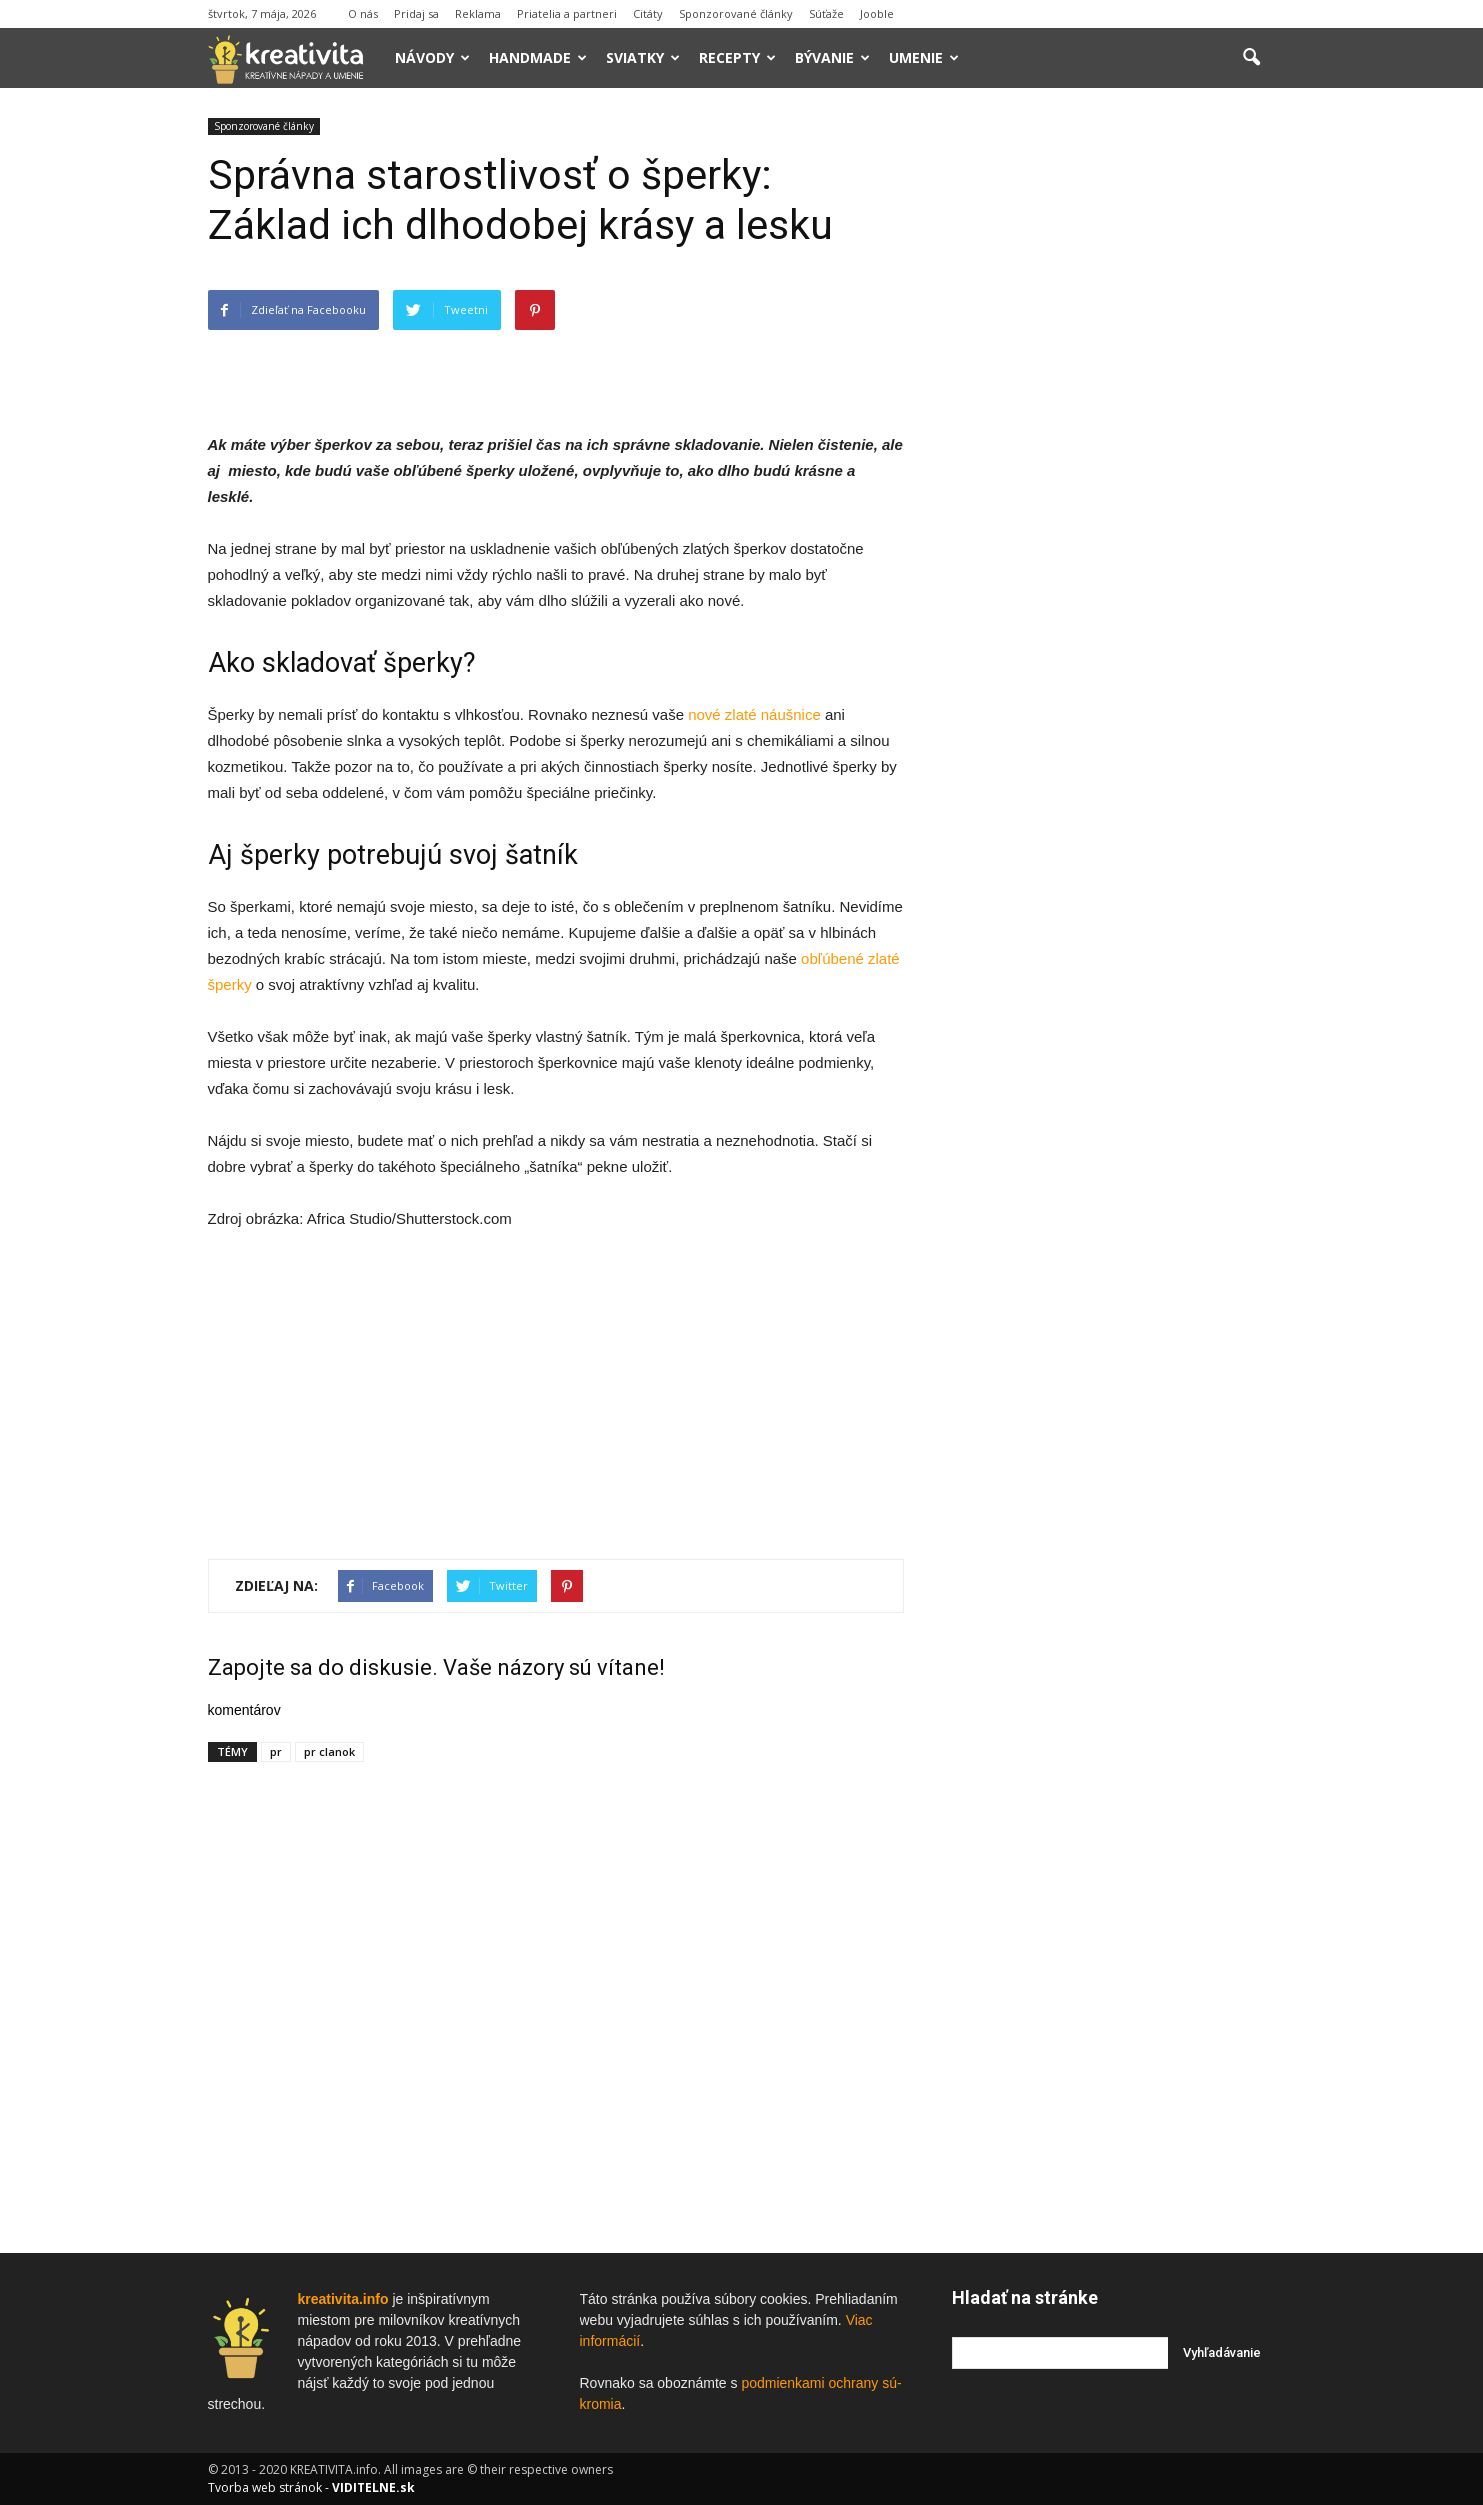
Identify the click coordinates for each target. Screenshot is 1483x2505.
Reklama (478, 13)
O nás (363, 13)
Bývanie (832, 57)
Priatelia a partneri (567, 13)
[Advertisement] (556, 381)
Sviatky (643, 57)
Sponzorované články (736, 13)
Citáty (648, 13)
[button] (1252, 58)
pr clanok (329, 1751)
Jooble (877, 13)
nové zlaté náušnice (754, 714)
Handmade (538, 57)
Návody (432, 57)
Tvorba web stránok (265, 2487)
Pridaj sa (416, 13)
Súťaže (826, 13)
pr (276, 1751)
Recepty (737, 57)
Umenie (924, 57)
